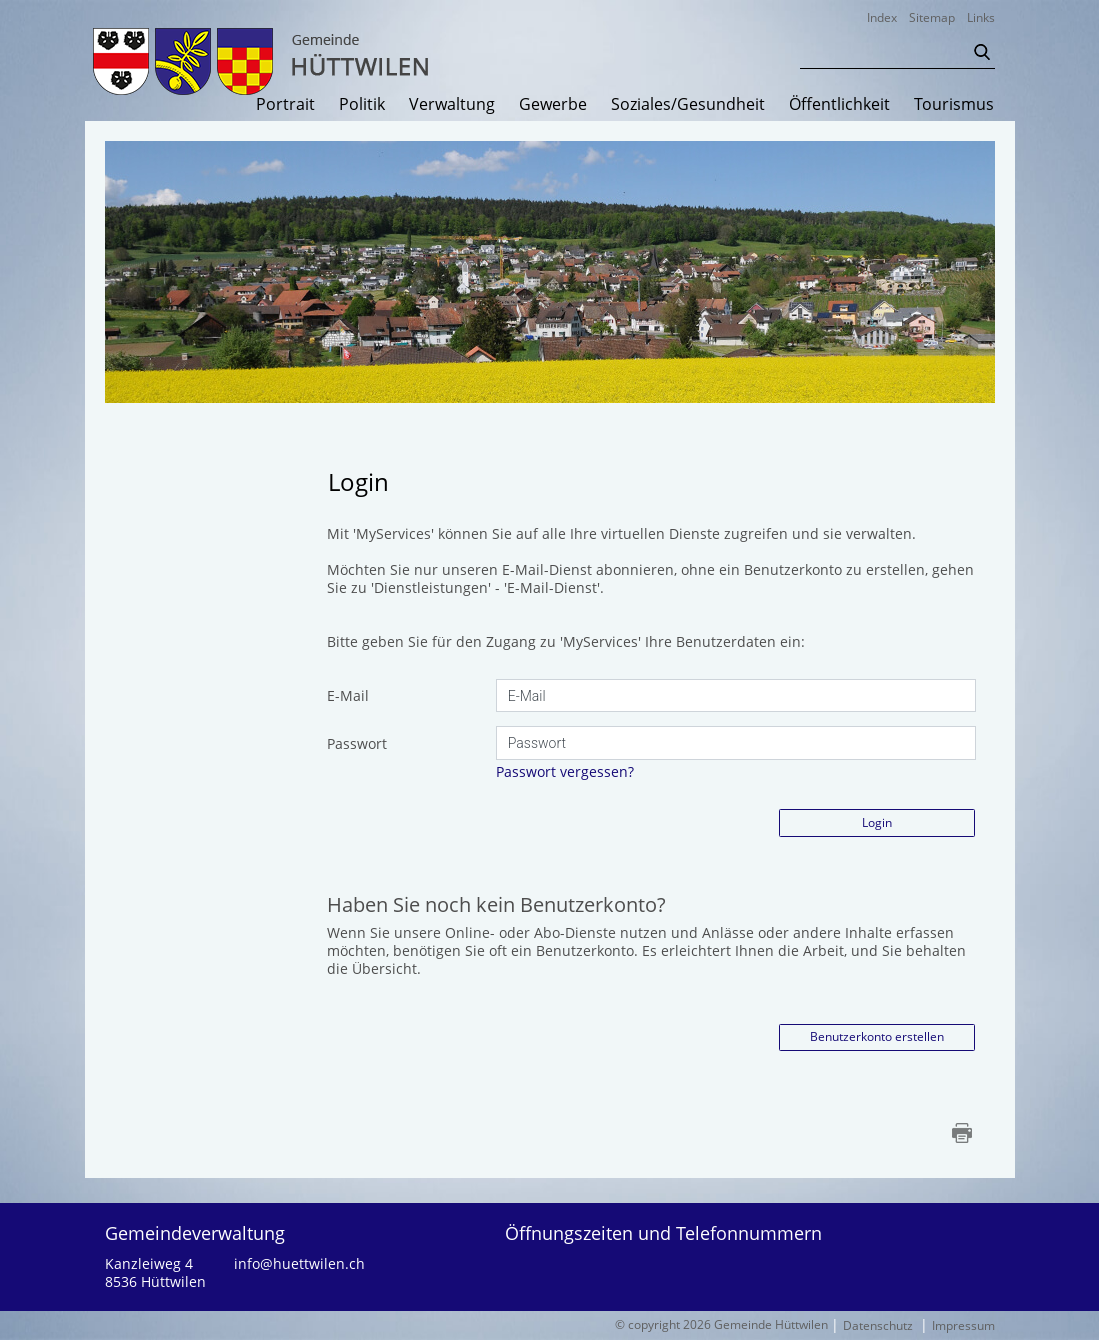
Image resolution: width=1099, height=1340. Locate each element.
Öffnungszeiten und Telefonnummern (663, 1233)
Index (882, 17)
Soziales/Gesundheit (688, 105)
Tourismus (954, 105)
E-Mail (348, 695)
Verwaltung (452, 105)
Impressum (963, 1325)
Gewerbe (553, 105)
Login (877, 822)
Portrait (285, 105)
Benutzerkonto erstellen (877, 1036)
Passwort (357, 743)
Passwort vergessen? (565, 771)
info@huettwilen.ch (299, 1264)
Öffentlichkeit (839, 105)
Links (981, 17)
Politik (362, 105)
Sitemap (932, 17)
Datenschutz (878, 1325)
